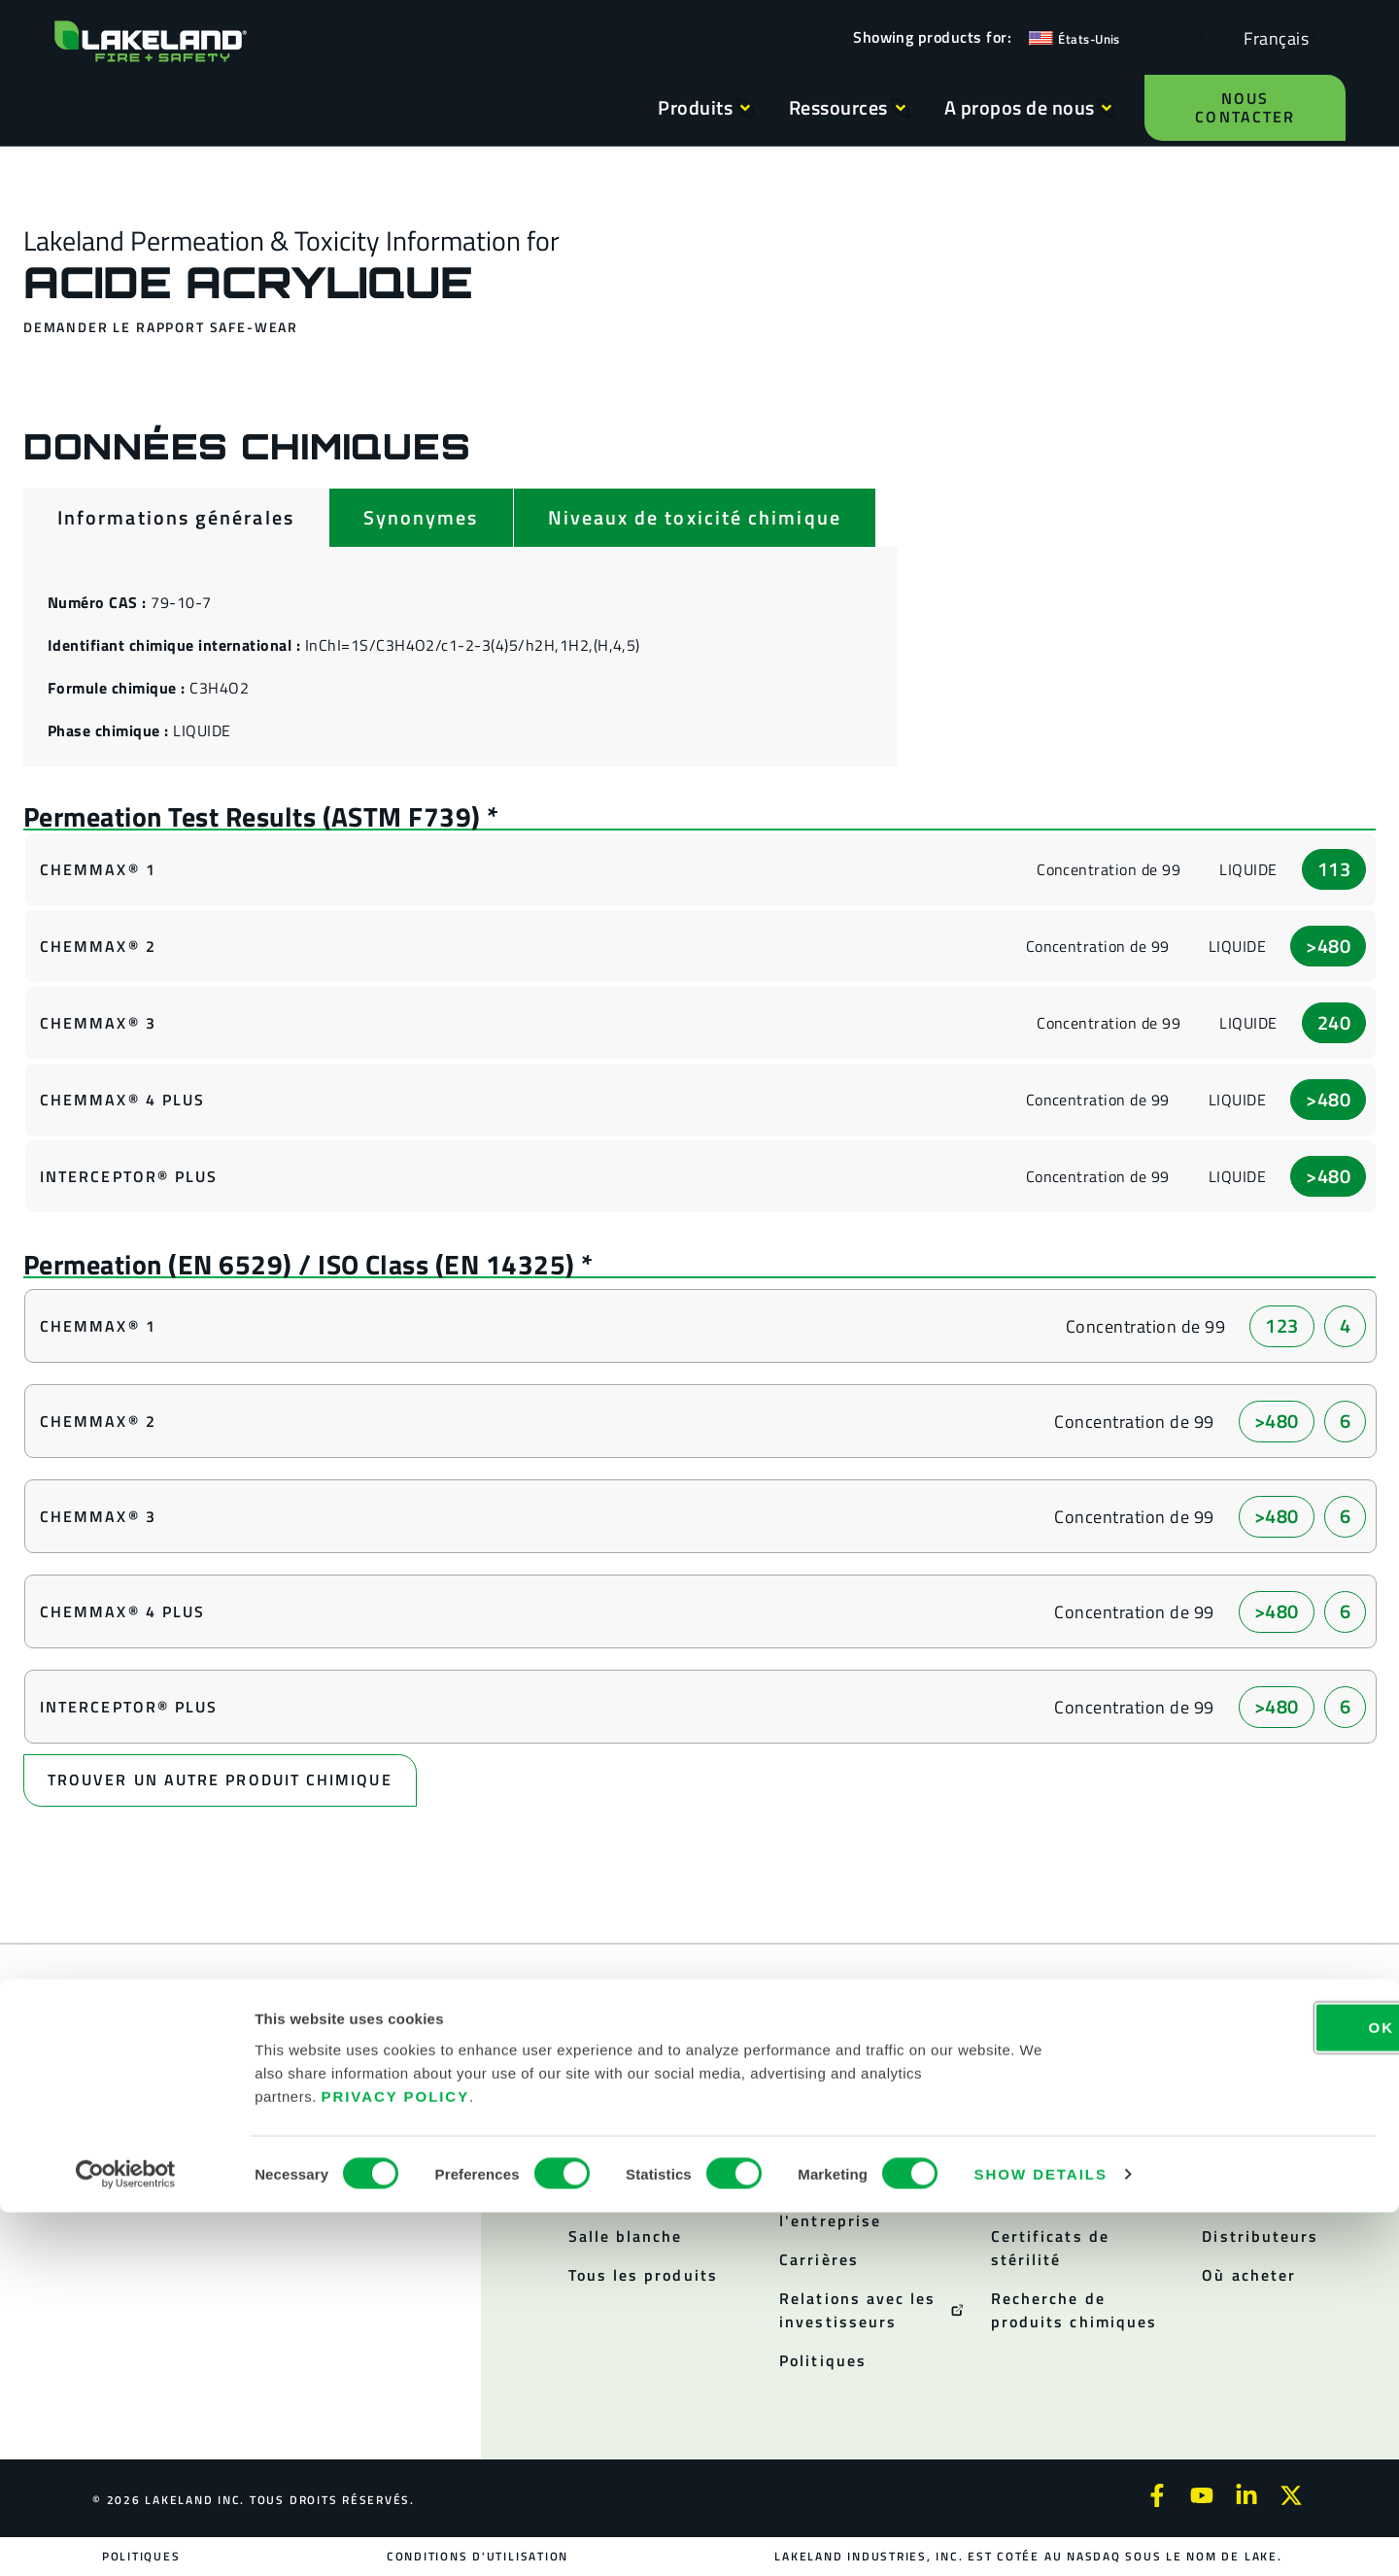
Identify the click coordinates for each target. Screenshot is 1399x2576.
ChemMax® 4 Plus (122, 1099)
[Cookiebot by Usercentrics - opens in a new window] (126, 2538)
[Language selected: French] (1271, 37)
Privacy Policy (396, 2459)
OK (1236, 2390)
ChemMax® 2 (98, 946)
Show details (1041, 2537)
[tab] (175, 518)
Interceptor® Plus (129, 1176)
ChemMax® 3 (98, 1022)
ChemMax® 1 (98, 869)
